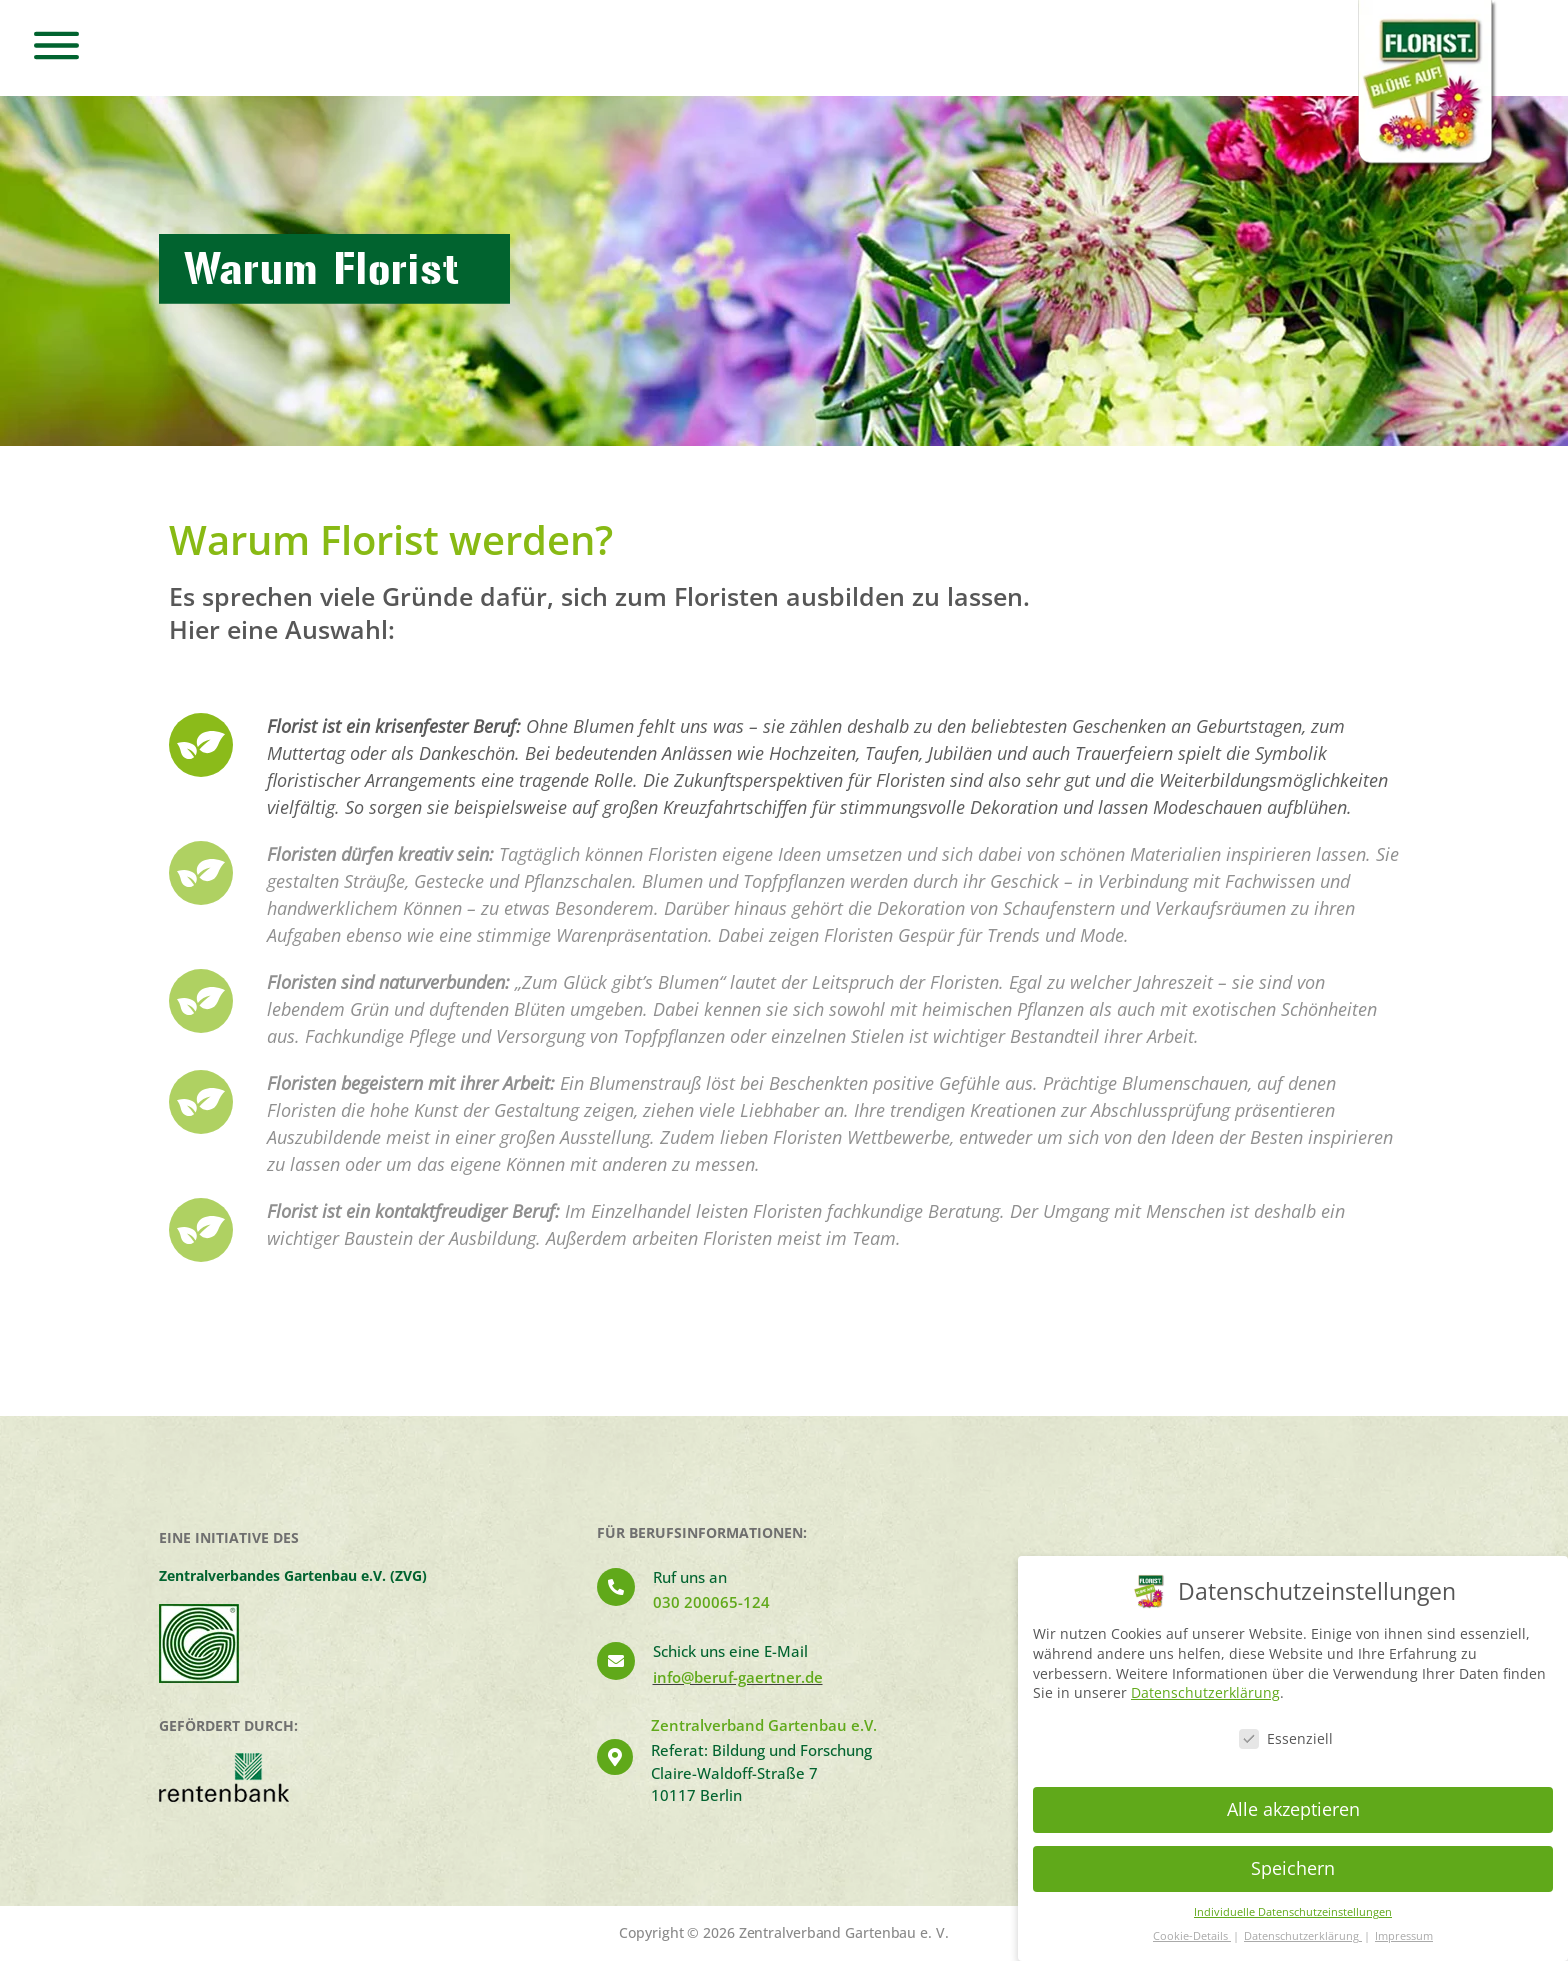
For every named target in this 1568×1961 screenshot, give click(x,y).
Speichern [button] (1293, 1868)
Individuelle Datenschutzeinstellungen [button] (1293, 1912)
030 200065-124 (711, 1602)
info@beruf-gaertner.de (738, 1677)
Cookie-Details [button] (1192, 1936)
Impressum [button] (1404, 1936)
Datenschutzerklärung (1205, 1692)
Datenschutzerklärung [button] (1303, 1936)
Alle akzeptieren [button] (1293, 1809)
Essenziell (1286, 1738)
